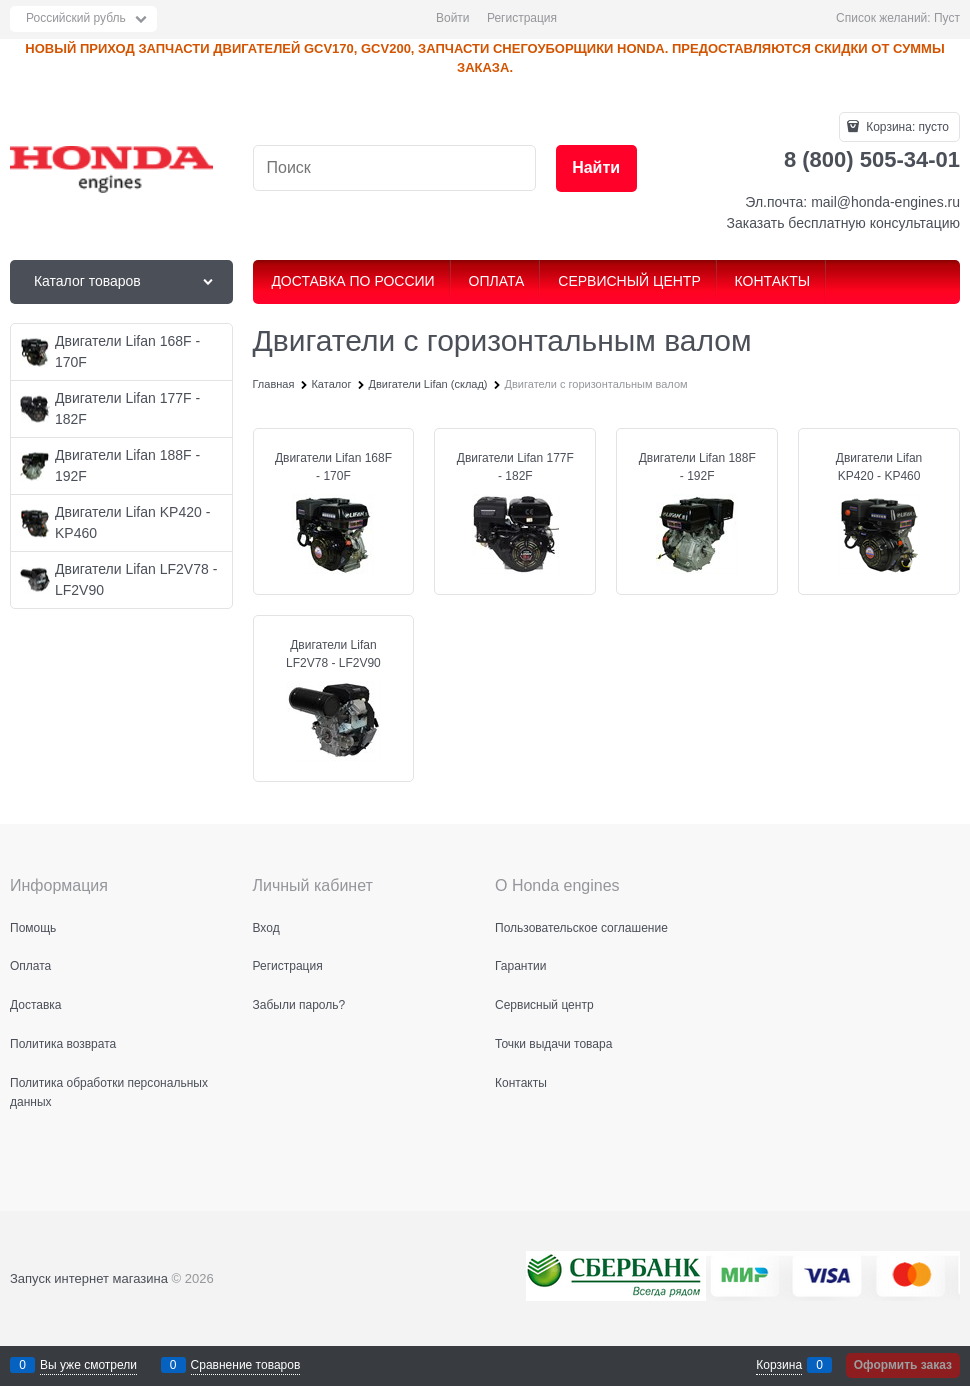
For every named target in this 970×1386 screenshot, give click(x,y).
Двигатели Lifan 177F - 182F (515, 467)
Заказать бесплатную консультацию (843, 223)
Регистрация (522, 18)
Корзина (779, 1365)
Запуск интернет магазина (89, 1278)
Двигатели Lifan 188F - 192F (697, 467)
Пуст (947, 18)
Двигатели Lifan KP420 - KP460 (879, 467)
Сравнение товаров (246, 1365)
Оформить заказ (903, 1365)
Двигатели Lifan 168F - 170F (333, 467)
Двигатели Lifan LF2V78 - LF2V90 (333, 654)
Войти (453, 18)
